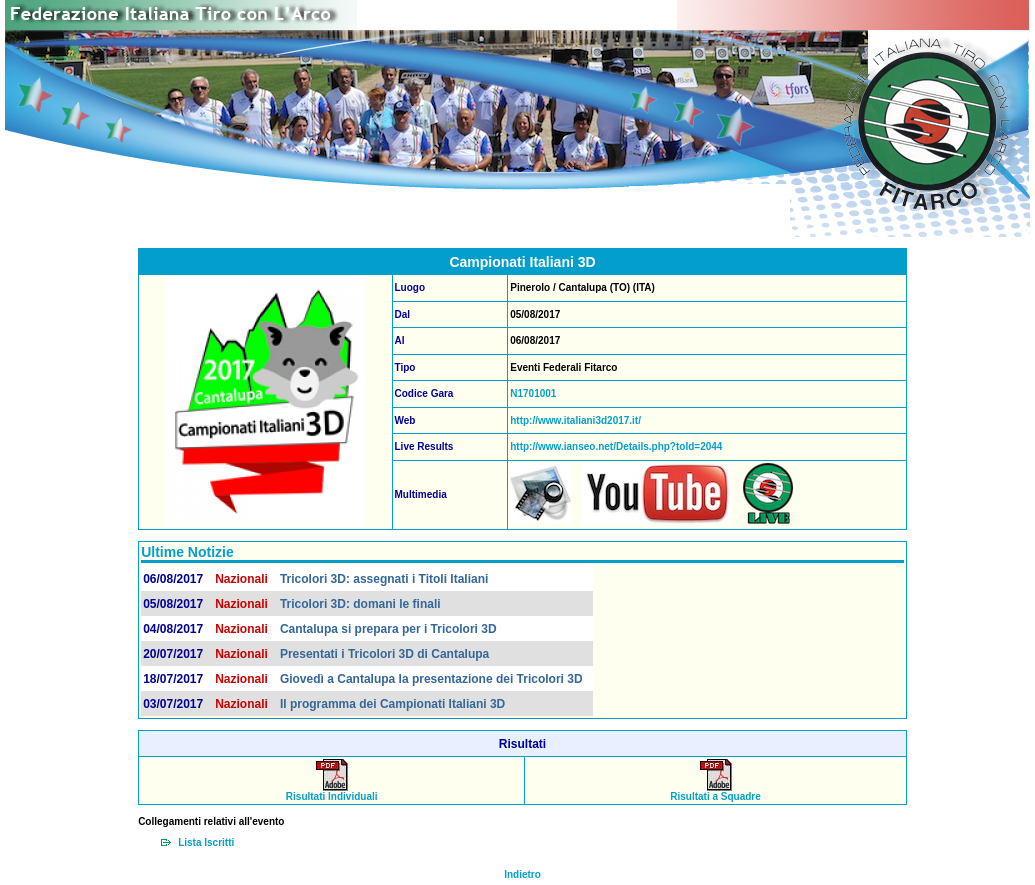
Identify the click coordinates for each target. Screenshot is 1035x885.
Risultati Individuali (332, 792)
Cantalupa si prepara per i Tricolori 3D (388, 629)
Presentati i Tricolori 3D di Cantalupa (384, 654)
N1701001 (533, 393)
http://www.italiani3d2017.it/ (575, 420)
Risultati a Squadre (715, 792)
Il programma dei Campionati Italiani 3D (392, 704)
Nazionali (241, 579)
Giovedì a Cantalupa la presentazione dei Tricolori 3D (431, 679)
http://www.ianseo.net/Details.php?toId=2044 (616, 446)
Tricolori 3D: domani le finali (360, 604)
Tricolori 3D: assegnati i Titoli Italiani (384, 579)
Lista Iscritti (206, 842)
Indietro (522, 874)
